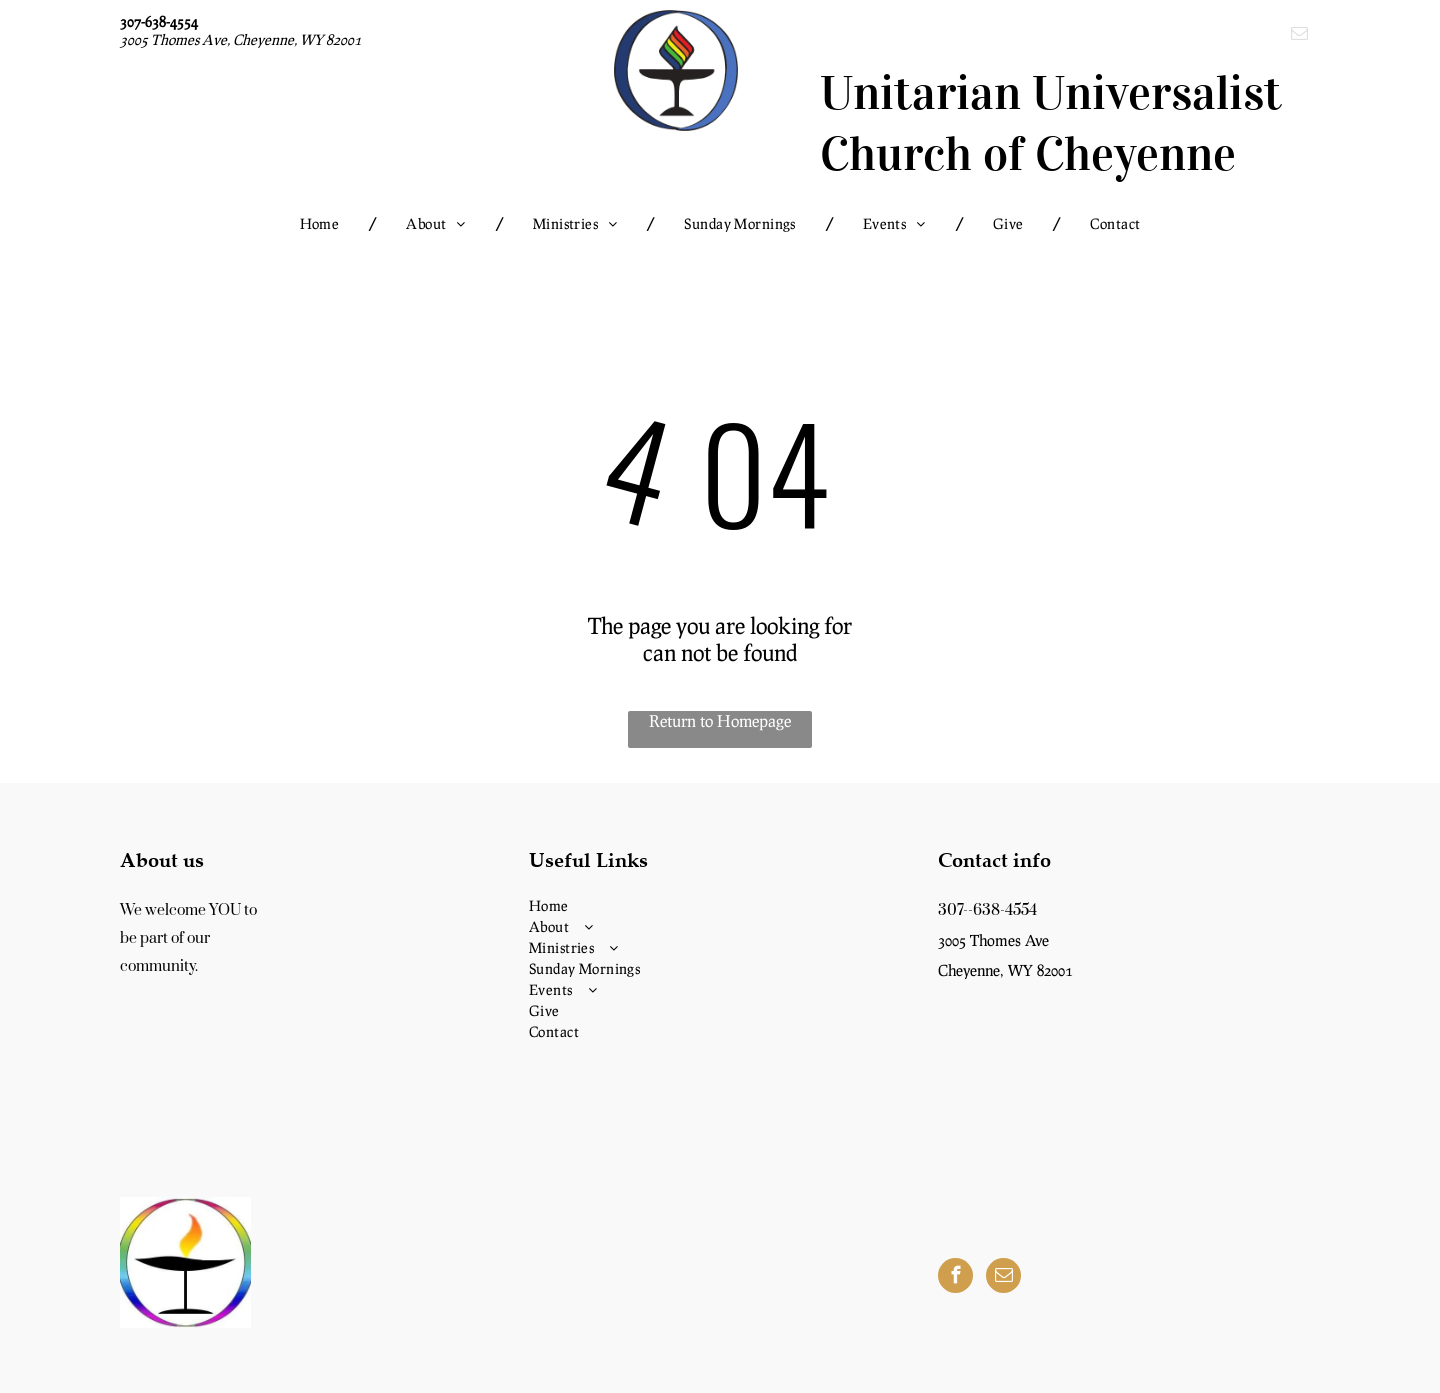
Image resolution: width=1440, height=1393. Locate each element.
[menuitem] (323, 223)
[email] (1299, 36)
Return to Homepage (720, 720)
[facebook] (955, 1278)
